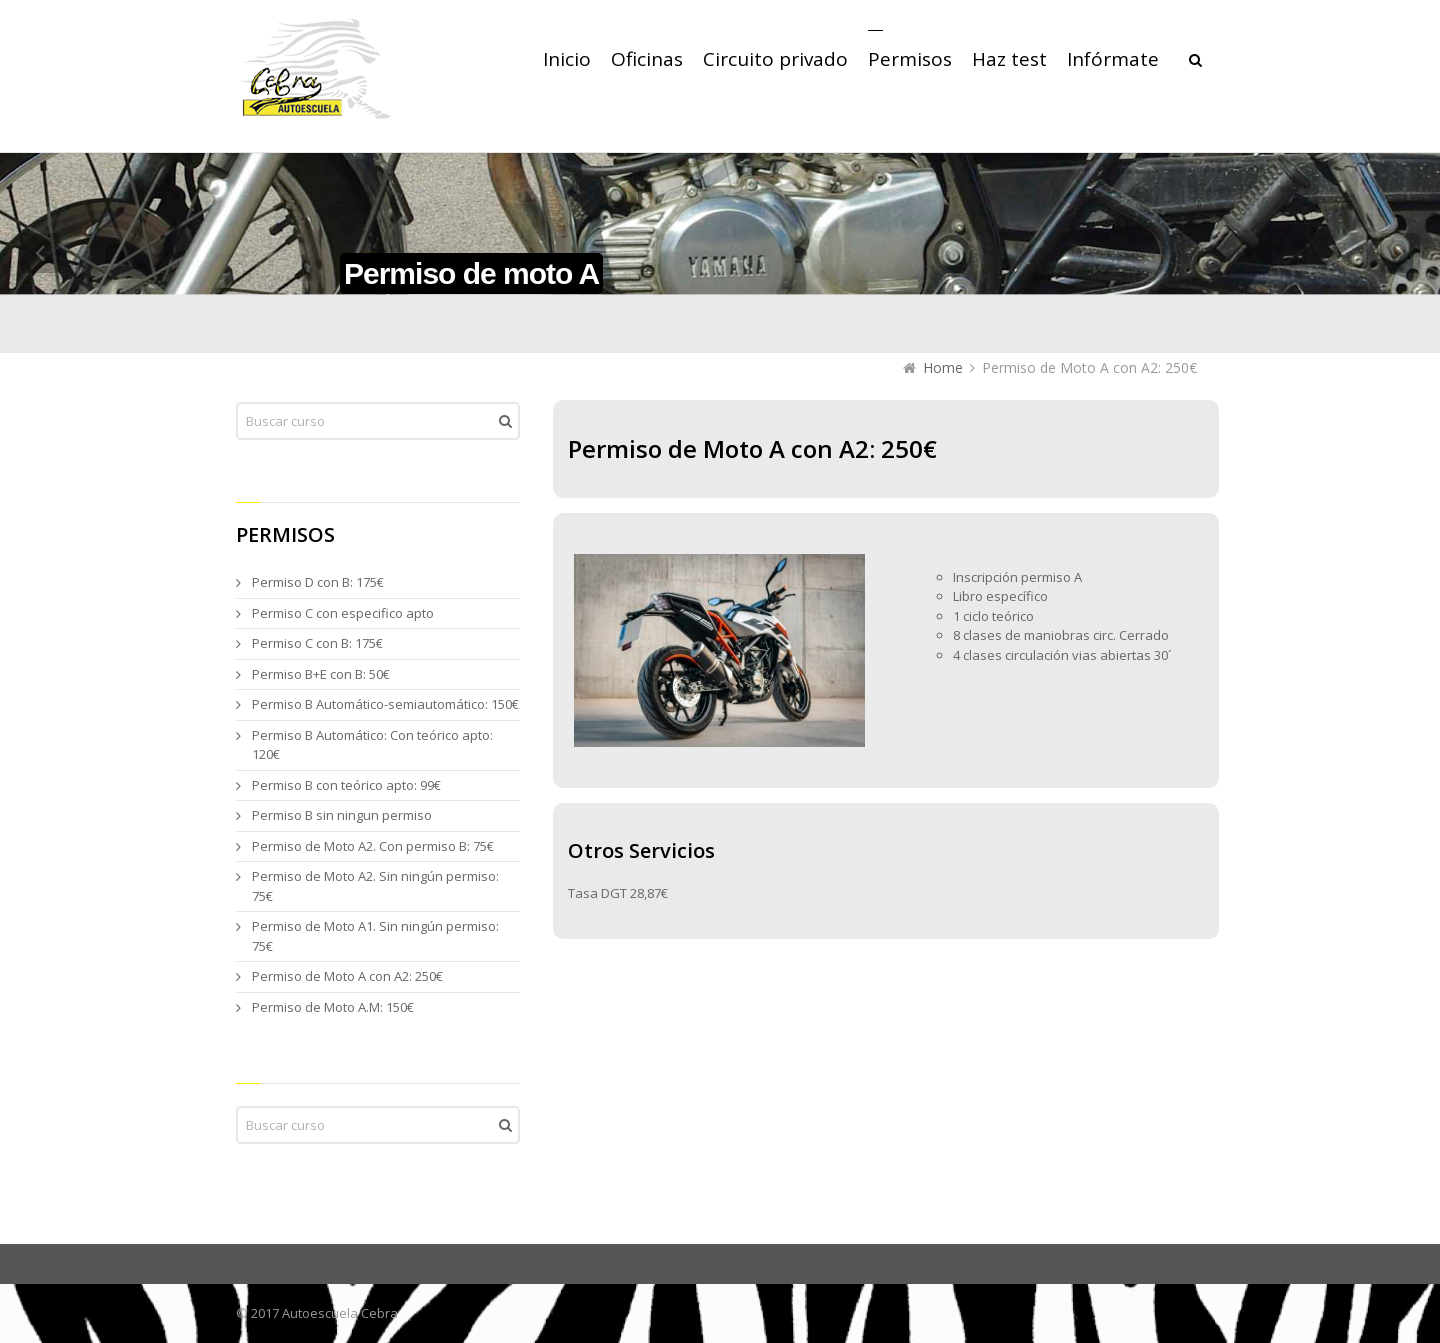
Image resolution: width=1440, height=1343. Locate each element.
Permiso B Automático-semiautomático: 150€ (385, 704)
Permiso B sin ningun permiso (342, 815)
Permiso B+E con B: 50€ (321, 674)
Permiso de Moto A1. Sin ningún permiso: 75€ (375, 936)
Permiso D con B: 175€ (318, 582)
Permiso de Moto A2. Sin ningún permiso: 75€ (375, 886)
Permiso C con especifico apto (343, 613)
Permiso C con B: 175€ (317, 643)
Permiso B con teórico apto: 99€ (346, 785)
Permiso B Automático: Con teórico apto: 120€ (372, 745)
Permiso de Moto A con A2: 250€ (347, 976)
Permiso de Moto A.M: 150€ (333, 1007)
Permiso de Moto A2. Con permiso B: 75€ (373, 846)
